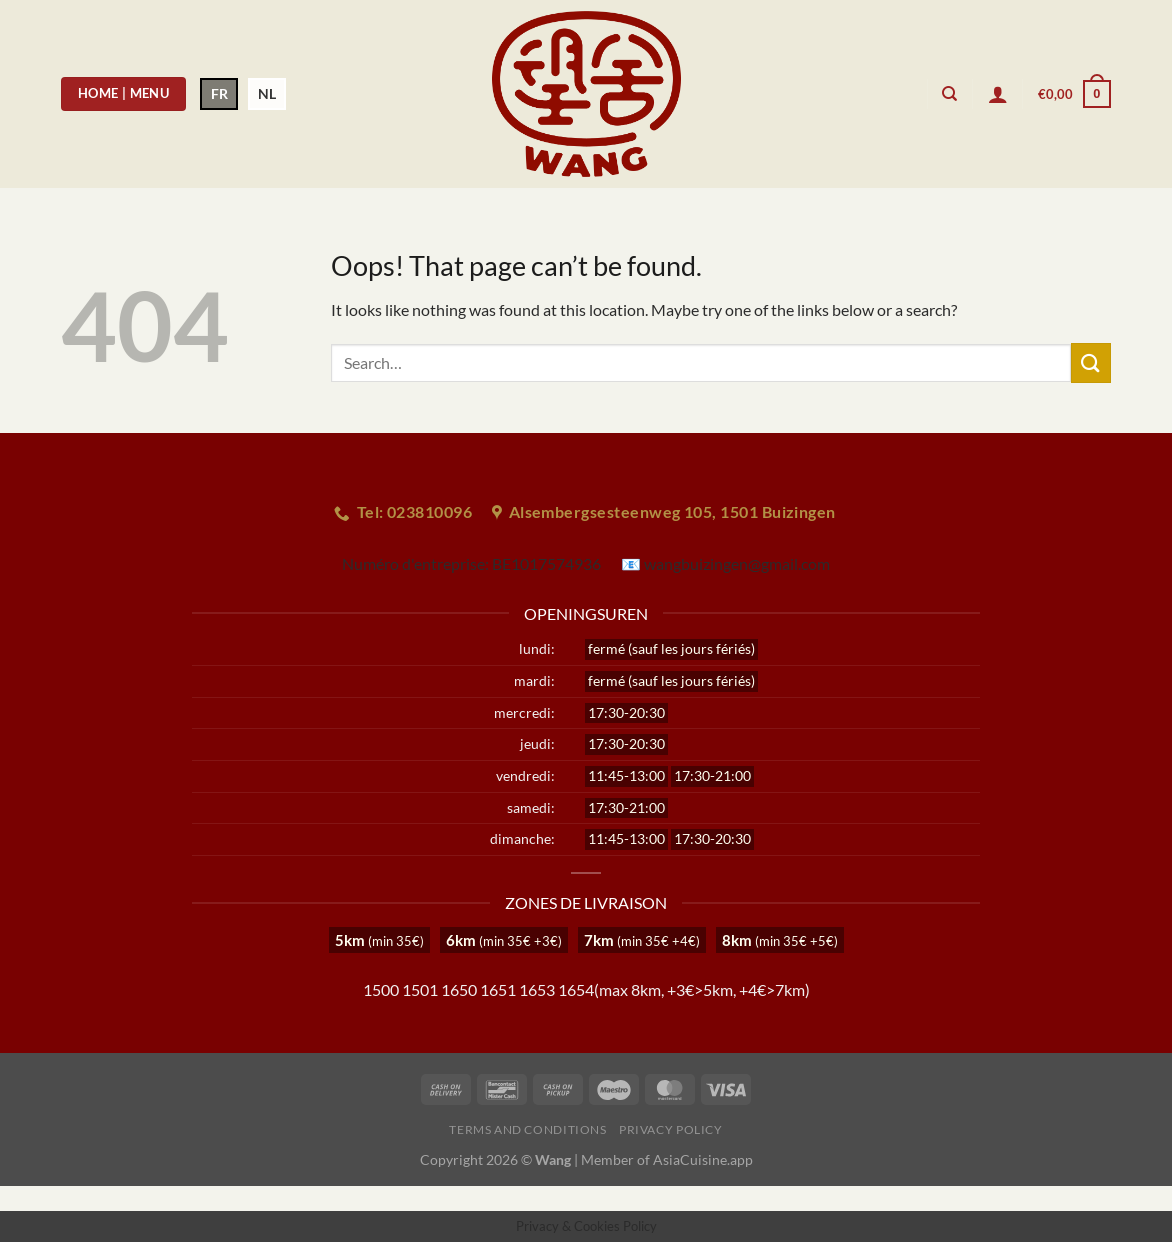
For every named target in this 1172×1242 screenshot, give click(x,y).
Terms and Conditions (527, 1129)
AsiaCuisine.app (703, 1159)
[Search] (949, 94)
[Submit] (1091, 362)
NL (267, 93)
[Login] (998, 94)
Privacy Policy (671, 1129)
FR (219, 93)
